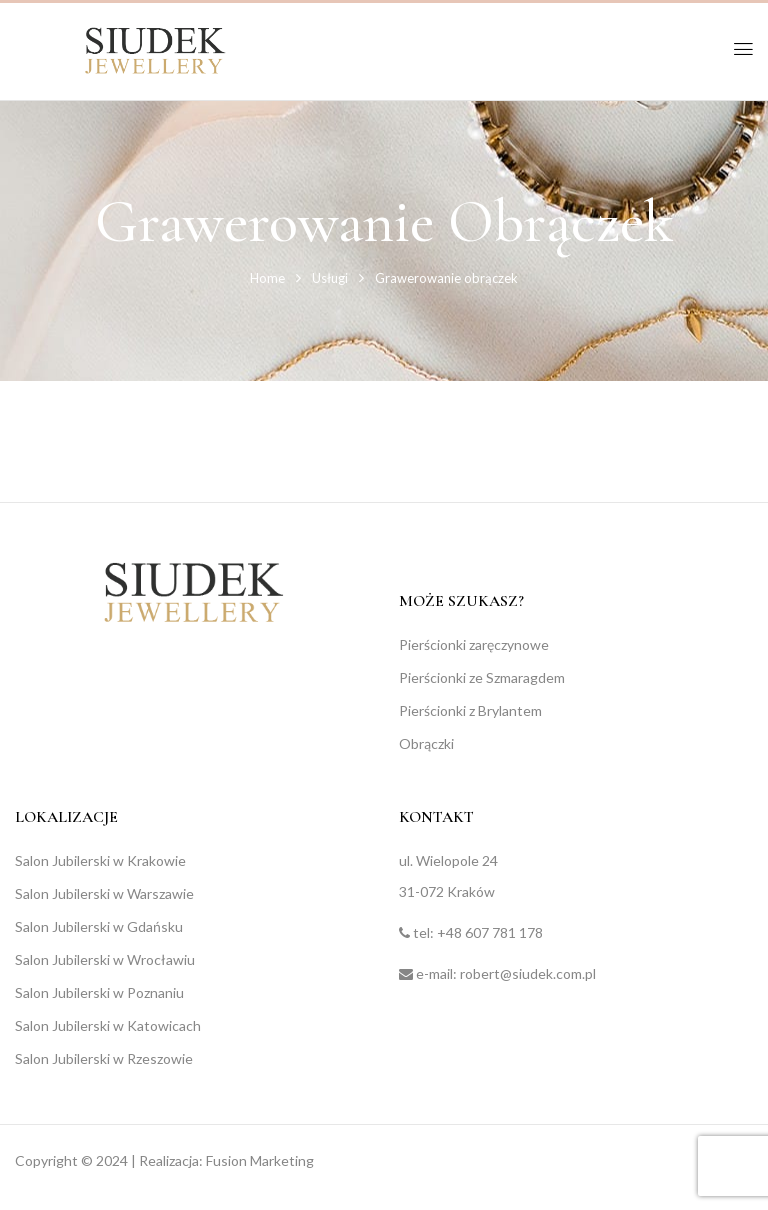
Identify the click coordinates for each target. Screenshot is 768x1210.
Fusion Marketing (260, 1160)
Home (267, 278)
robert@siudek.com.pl (528, 973)
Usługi (330, 278)
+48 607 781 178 (490, 932)
